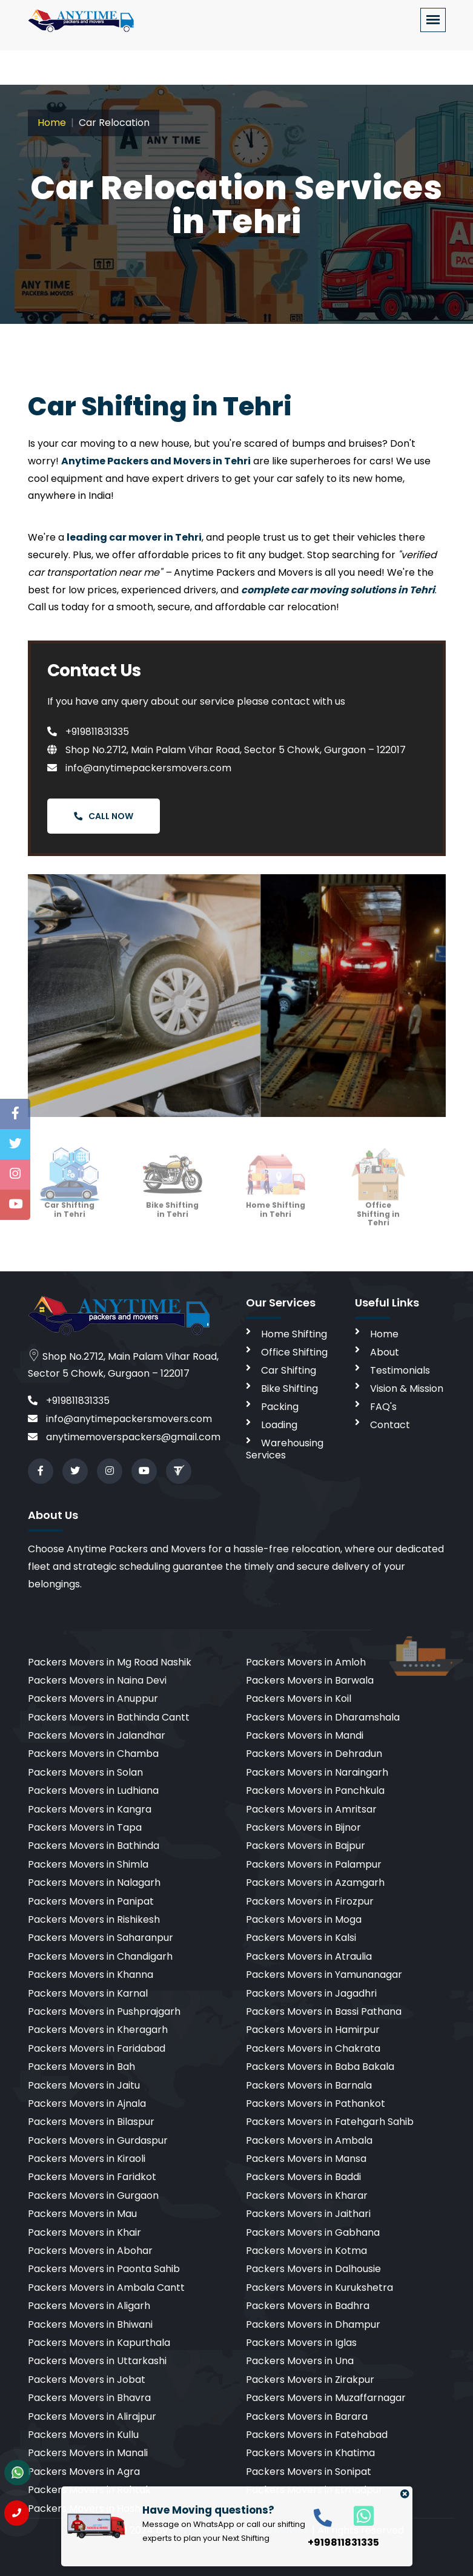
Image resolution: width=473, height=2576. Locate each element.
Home (52, 123)
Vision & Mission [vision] (406, 1388)
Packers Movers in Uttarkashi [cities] (97, 2361)
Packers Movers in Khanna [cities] (90, 1974)
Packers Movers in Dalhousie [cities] (313, 2269)
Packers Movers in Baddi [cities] (303, 2177)
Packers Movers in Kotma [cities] (306, 2251)
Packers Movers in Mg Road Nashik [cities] (109, 1662)
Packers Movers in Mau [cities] (82, 2214)
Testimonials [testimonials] (400, 1370)
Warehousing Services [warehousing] (284, 1449)
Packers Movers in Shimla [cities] (88, 1864)
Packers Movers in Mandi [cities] (304, 1735)
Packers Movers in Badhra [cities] (307, 2306)
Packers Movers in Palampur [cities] (314, 1864)
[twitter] (75, 1471)
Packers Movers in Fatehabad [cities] (317, 2435)
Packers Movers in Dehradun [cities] (314, 1754)
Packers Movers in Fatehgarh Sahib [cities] (330, 2122)
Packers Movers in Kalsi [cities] (301, 1938)
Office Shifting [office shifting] (294, 1352)
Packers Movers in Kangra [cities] (89, 1809)
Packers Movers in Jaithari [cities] (308, 2214)
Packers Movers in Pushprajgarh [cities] (104, 2011)
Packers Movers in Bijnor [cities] (303, 1827)
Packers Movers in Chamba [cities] (93, 1754)
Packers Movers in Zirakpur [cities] (310, 2380)
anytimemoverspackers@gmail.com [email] (124, 1437)
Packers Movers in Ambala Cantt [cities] (106, 2287)
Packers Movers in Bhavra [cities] (89, 2398)
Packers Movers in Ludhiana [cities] (93, 1790)
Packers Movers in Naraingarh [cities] (317, 1772)
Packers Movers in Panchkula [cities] (315, 1790)
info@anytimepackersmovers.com (139, 768)
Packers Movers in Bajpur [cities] (305, 1846)
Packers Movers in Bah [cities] (81, 2067)
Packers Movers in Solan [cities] (85, 1772)
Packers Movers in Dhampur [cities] (313, 2324)
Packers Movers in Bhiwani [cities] (90, 2324)
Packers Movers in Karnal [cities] (88, 1993)
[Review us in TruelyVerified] (178, 1471)
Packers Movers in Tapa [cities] (85, 1827)
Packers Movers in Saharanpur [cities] (100, 1938)
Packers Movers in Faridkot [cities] (92, 2177)
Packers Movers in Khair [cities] (84, 2232)
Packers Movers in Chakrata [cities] (313, 2048)
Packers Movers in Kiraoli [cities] (86, 2159)
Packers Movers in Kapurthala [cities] (99, 2343)
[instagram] (109, 1471)
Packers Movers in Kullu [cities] (83, 2435)
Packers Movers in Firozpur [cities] (310, 1901)
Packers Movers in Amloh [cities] (306, 1662)
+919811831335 (88, 732)
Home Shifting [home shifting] (294, 1334)
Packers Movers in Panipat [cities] (91, 1901)
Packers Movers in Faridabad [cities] (96, 2048)
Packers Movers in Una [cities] (300, 2361)
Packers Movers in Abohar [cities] (90, 2251)
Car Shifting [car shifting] (288, 1370)
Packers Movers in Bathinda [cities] (93, 1846)
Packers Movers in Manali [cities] (88, 2453)
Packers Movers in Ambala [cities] (309, 2140)
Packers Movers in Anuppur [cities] (93, 1698)
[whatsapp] (357, 2515)
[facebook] (40, 1471)
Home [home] (384, 1334)
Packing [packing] (280, 1407)
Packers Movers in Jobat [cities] (86, 2380)
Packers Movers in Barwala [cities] (310, 1680)
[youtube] (144, 1471)
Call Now (103, 816)
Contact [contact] (390, 1425)
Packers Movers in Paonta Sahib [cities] (104, 2269)
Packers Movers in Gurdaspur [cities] (98, 2140)
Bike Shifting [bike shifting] (289, 1388)
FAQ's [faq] (383, 1407)
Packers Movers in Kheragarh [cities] (98, 2030)
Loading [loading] (279, 1425)
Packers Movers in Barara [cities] (307, 2416)
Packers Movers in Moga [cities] (304, 1919)
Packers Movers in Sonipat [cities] (308, 2472)
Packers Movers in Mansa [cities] (306, 2159)
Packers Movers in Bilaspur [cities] (91, 2122)
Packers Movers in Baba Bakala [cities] (320, 2067)
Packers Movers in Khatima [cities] (310, 2453)
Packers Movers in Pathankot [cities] (315, 2103)
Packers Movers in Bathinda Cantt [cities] (109, 1717)
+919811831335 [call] (69, 1401)
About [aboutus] (384, 1352)
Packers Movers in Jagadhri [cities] (311, 1993)
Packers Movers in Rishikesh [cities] (94, 1919)
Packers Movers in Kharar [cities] (307, 2195)
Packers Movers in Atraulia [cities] (309, 1956)
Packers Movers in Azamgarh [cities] (315, 1882)
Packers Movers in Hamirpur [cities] (313, 2030)
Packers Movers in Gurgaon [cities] (93, 2195)
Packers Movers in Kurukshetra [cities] (319, 2287)
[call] (323, 2517)
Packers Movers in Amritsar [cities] (311, 1809)
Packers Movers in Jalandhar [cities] (96, 1735)
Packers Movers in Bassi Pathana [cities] (324, 2011)
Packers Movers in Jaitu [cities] (84, 2085)
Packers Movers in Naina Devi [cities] (97, 1680)
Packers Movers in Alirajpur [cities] (92, 2416)
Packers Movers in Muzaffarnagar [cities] (326, 2398)
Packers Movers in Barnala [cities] (309, 2085)
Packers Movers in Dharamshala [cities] (323, 1717)
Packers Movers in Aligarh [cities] (89, 2306)
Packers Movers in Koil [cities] (298, 1698)
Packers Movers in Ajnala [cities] (87, 2103)
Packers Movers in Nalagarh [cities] (94, 1882)
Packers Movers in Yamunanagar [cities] (324, 1974)
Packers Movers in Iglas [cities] (301, 2343)
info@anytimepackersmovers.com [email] (120, 1419)
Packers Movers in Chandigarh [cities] (100, 1956)
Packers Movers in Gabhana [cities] (313, 2232)
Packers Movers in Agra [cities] (84, 2472)
